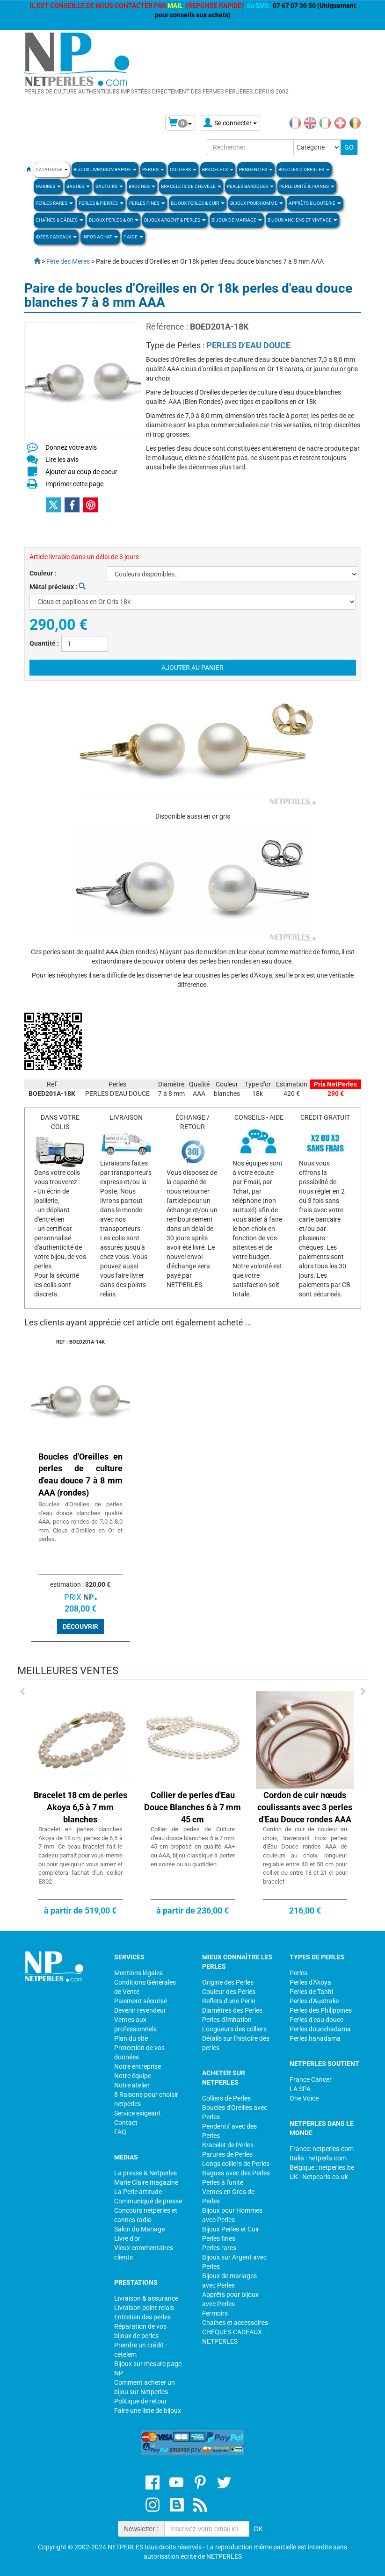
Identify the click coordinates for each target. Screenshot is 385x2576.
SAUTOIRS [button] (109, 186)
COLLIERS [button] (183, 169)
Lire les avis (62, 459)
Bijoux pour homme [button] (256, 203)
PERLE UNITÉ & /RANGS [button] (306, 186)
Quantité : (44, 643)
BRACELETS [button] (217, 169)
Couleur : (42, 573)
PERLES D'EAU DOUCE (248, 345)
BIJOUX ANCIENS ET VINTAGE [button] (302, 220)
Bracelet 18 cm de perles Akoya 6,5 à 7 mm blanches (80, 1807)
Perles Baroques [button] (250, 186)
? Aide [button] (133, 236)
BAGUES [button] (78, 186)
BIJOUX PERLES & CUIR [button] (198, 203)
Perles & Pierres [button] (101, 203)
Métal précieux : (57, 586)
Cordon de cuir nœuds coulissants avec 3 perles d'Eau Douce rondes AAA (304, 1807)
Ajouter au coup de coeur (81, 471)
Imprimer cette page (74, 484)
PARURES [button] (48, 186)
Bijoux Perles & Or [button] (113, 220)
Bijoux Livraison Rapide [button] (105, 169)
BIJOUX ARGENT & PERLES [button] (175, 220)
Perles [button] (153, 169)
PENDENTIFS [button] (256, 169)
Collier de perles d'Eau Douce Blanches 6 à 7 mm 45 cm (192, 1807)
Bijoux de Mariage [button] (236, 220)
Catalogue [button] (52, 169)
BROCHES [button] (142, 186)
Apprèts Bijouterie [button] (315, 203)
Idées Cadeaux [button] (56, 236)
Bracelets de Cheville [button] (191, 186)
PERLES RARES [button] (54, 203)
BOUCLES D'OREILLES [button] (304, 169)
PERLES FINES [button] (147, 203)
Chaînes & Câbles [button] (59, 220)
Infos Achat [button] (100, 236)
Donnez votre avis (71, 447)
